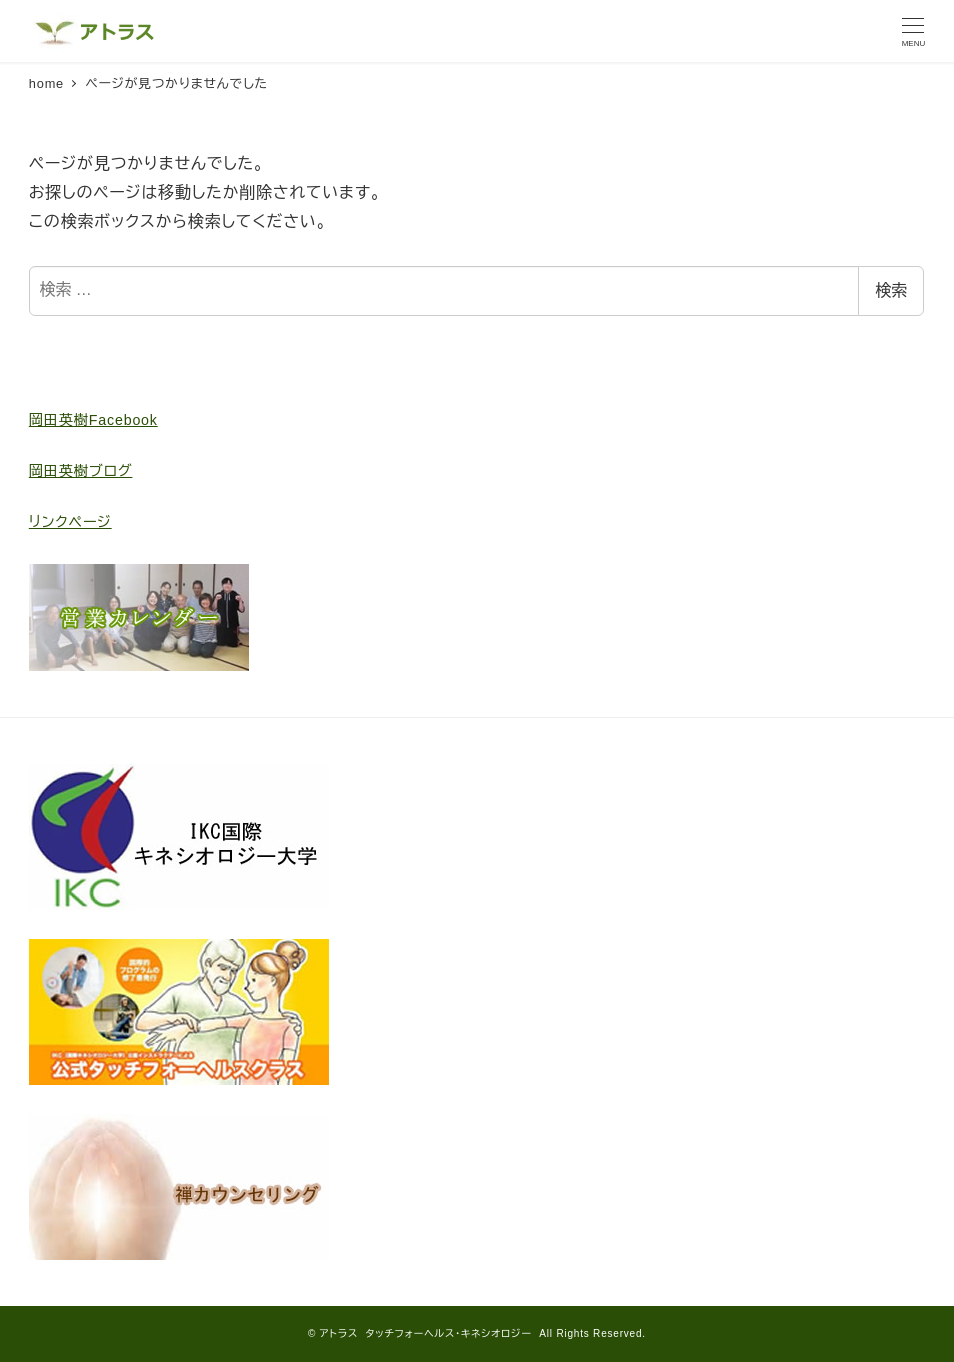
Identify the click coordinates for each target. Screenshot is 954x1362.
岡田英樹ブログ (81, 471)
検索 (891, 290)
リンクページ (70, 522)
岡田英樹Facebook (93, 420)
